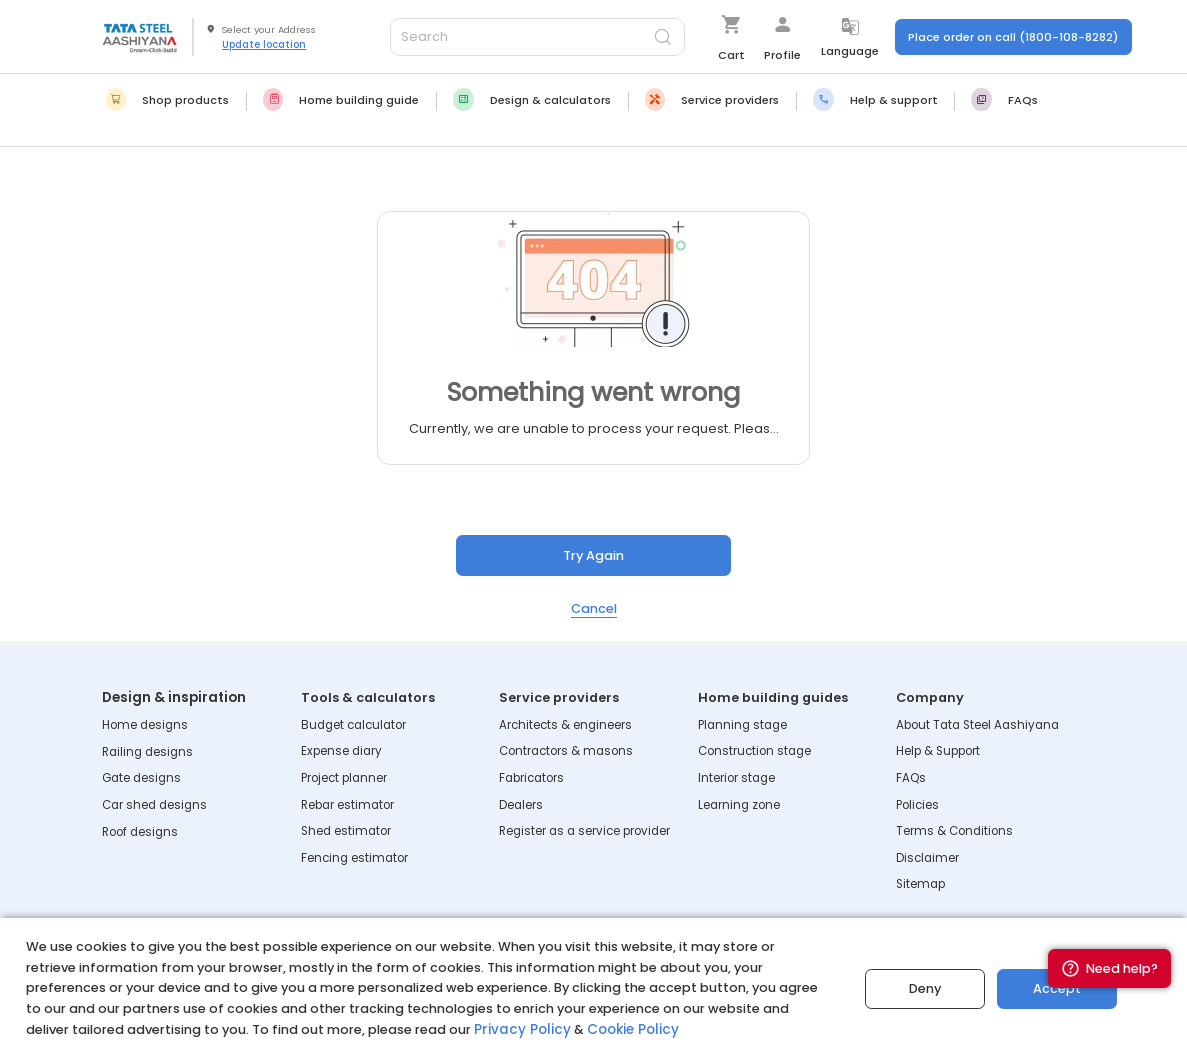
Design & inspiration (171, 697)
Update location (264, 43)
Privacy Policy (518, 1029)
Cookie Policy (621, 1029)
